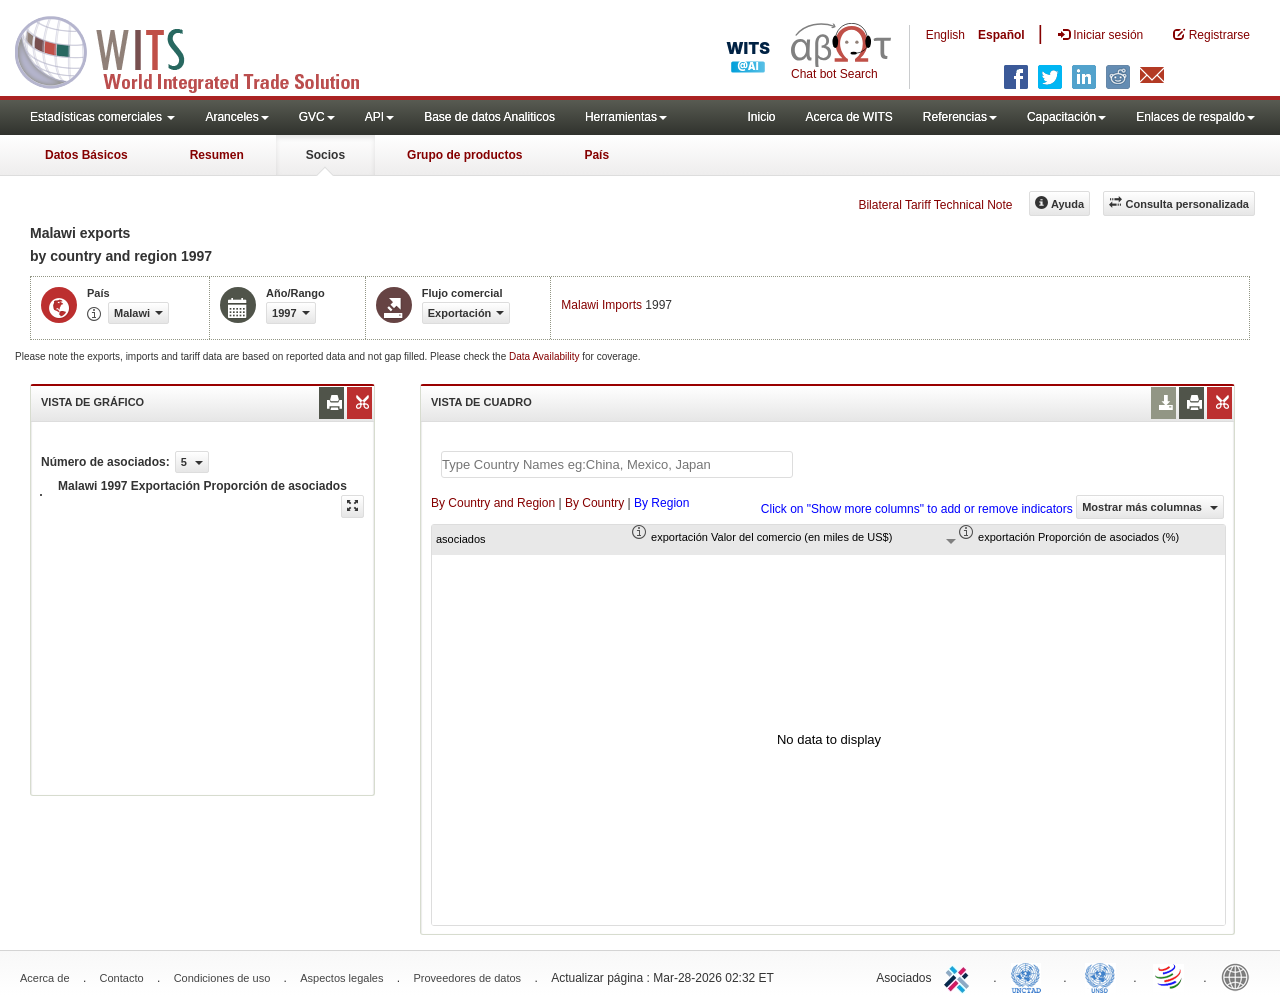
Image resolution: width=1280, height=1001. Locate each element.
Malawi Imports (601, 305)
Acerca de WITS (848, 117)
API (379, 117)
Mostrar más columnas (1150, 507)
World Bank (1240, 976)
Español (1001, 35)
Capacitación (1066, 117)
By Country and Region (493, 503)
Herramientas (626, 117)
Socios (325, 155)
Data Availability (545, 356)
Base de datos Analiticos (489, 117)
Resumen (217, 155)
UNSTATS (1100, 976)
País (596, 155)
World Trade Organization (1170, 976)
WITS (200, 50)
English (945, 35)
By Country (594, 503)
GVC (317, 117)
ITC (960, 976)
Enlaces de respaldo (1195, 117)
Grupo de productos (464, 155)
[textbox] (617, 464)
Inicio (761, 117)
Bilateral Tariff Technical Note (935, 205)
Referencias (960, 117)
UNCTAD (1030, 976)
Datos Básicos (86, 155)
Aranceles (236, 117)
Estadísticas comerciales (102, 117)
